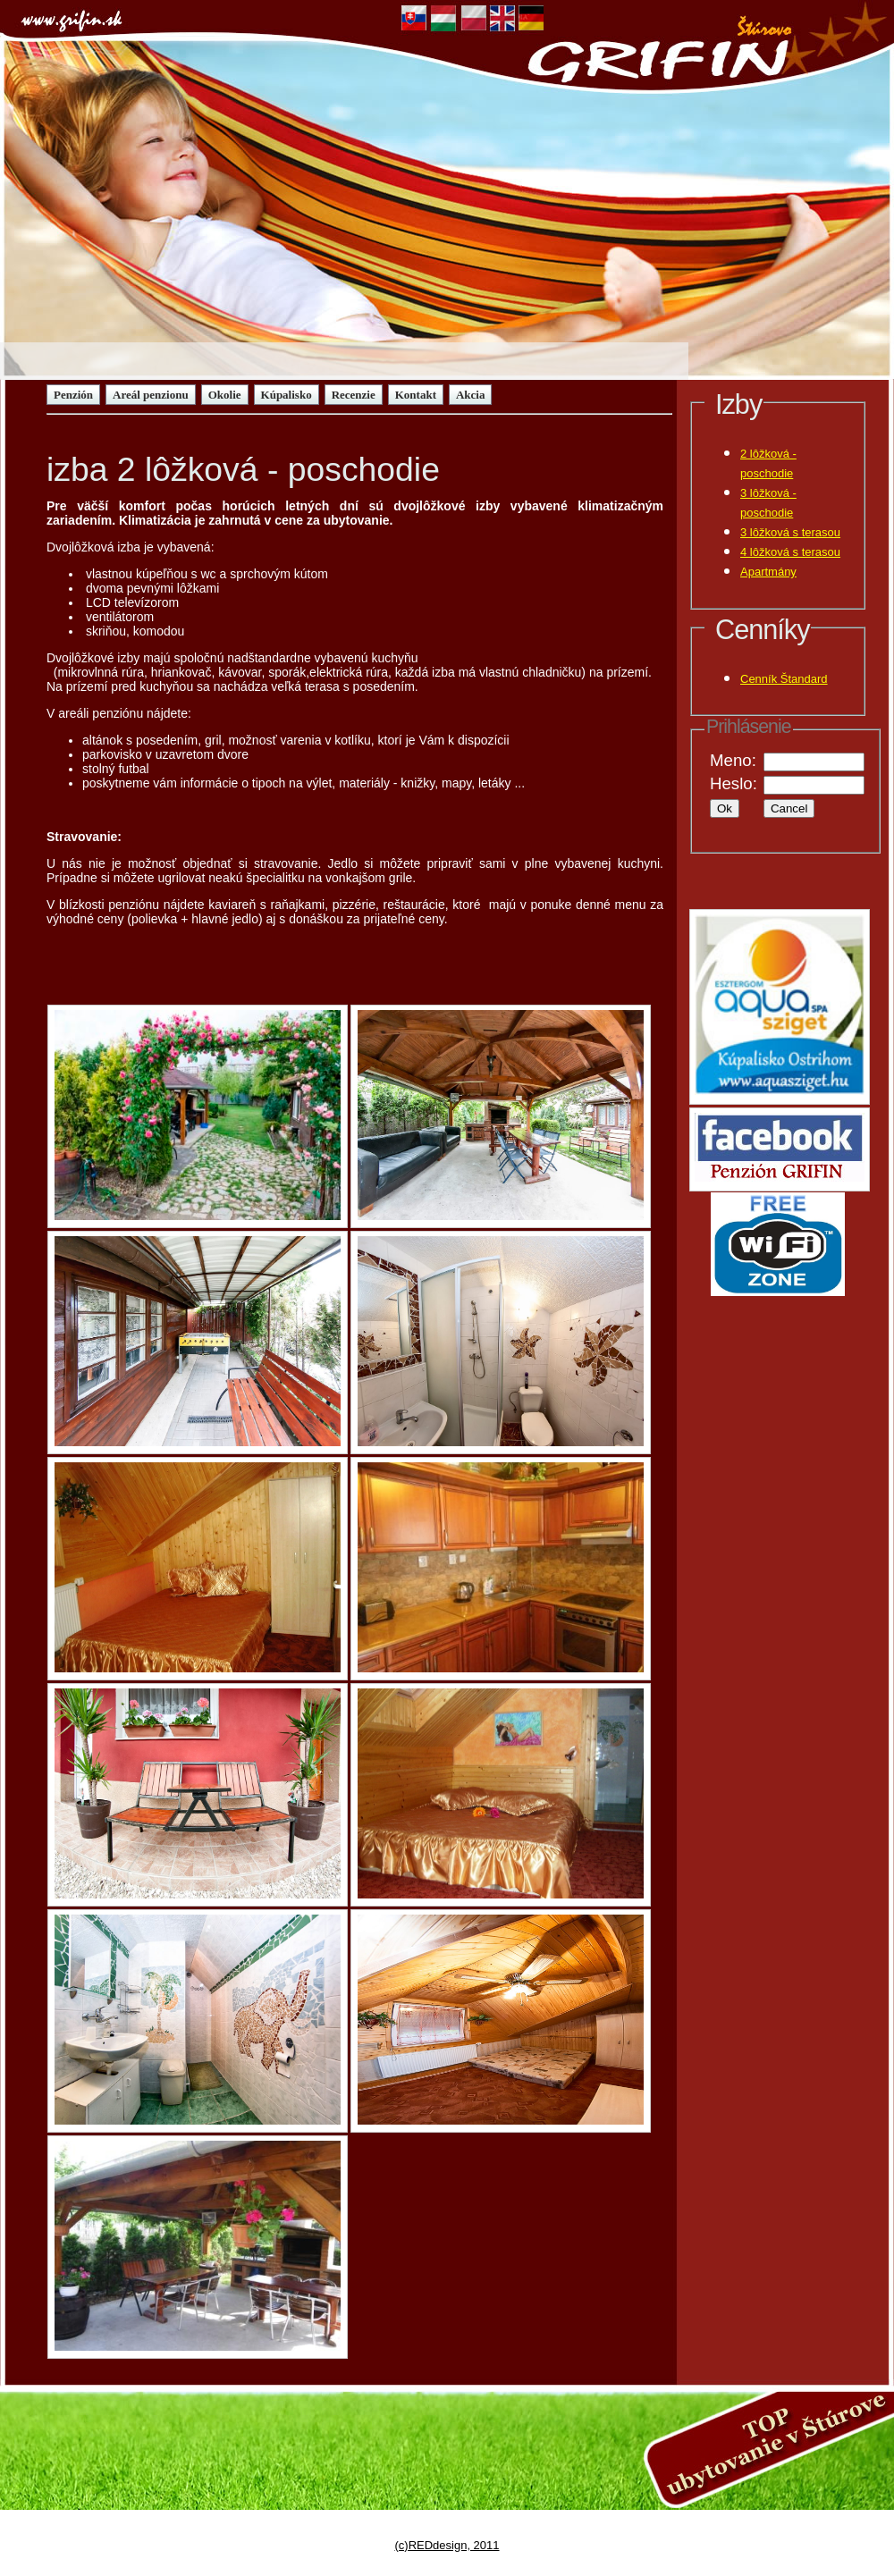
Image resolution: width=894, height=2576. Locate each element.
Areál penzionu (151, 394)
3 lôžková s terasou (790, 532)
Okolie (224, 394)
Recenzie (353, 394)
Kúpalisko (286, 394)
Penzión (73, 394)
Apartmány (768, 571)
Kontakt (415, 394)
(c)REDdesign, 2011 (446, 2545)
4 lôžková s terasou (790, 552)
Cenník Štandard (784, 679)
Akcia (470, 394)
